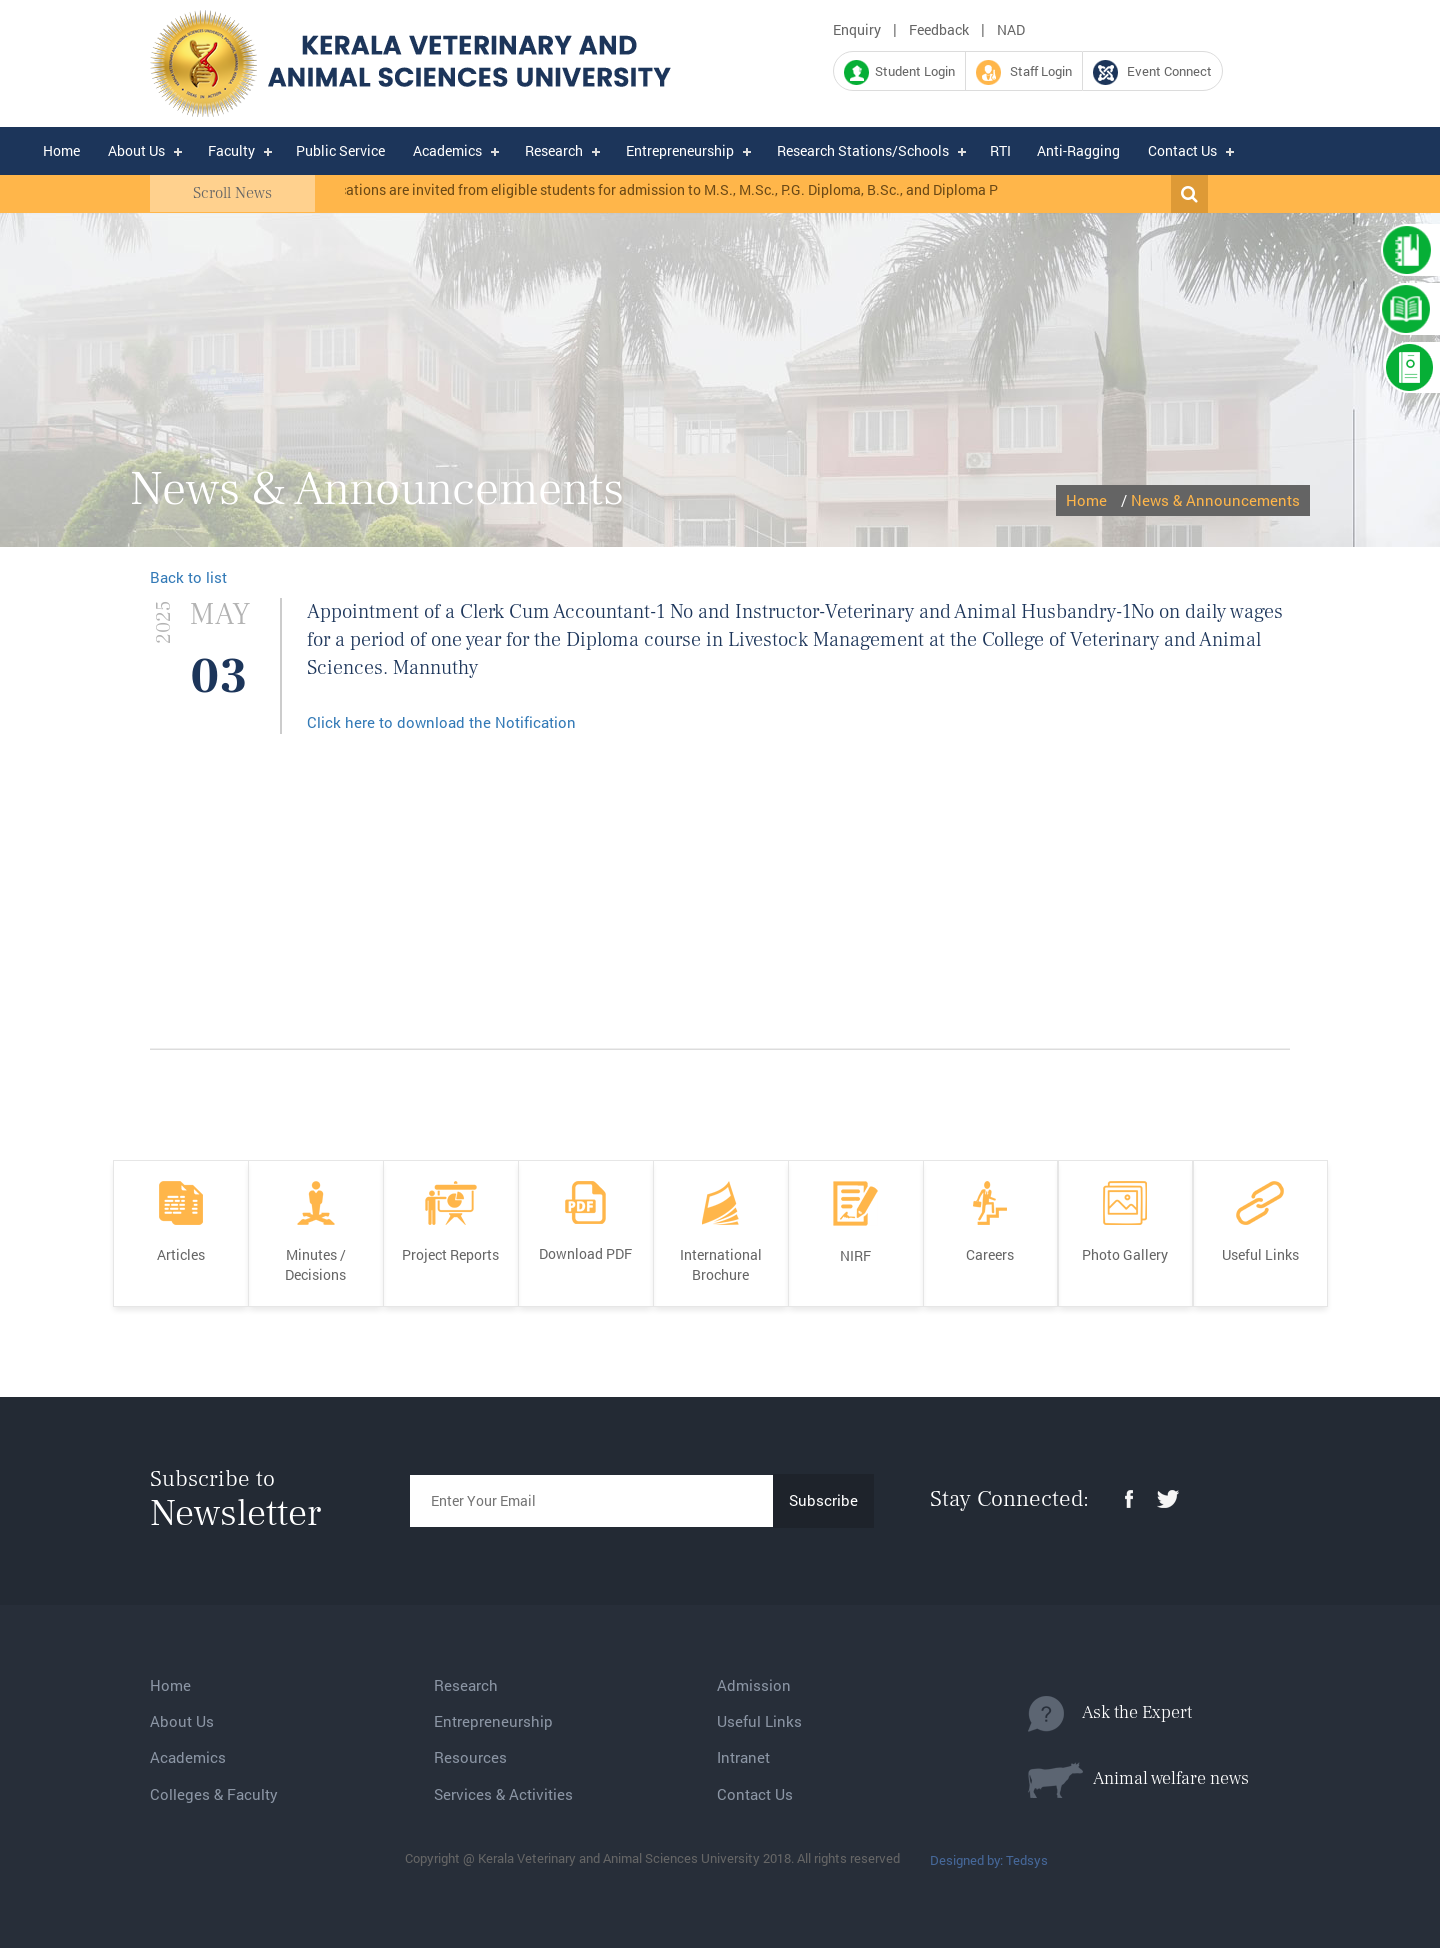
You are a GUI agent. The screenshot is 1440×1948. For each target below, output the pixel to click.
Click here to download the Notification (441, 722)
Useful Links (759, 1721)
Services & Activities (503, 1794)
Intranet (743, 1757)
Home (61, 150)
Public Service (340, 150)
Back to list (188, 577)
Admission (754, 1685)
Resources (470, 1757)
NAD (1011, 29)
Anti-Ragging (1078, 150)
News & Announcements (1215, 500)
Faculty (231, 150)
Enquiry (857, 29)
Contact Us (1182, 150)
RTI (1000, 150)
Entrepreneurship (680, 150)
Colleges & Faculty (214, 1794)
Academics (447, 150)
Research (554, 150)
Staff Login (1024, 72)
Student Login (899, 72)
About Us (136, 150)
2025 (164, 622)
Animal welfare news (1138, 1780)
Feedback (939, 29)
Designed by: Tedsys (989, 1860)
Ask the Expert (1110, 1714)
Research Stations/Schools (863, 150)
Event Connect (1152, 72)
